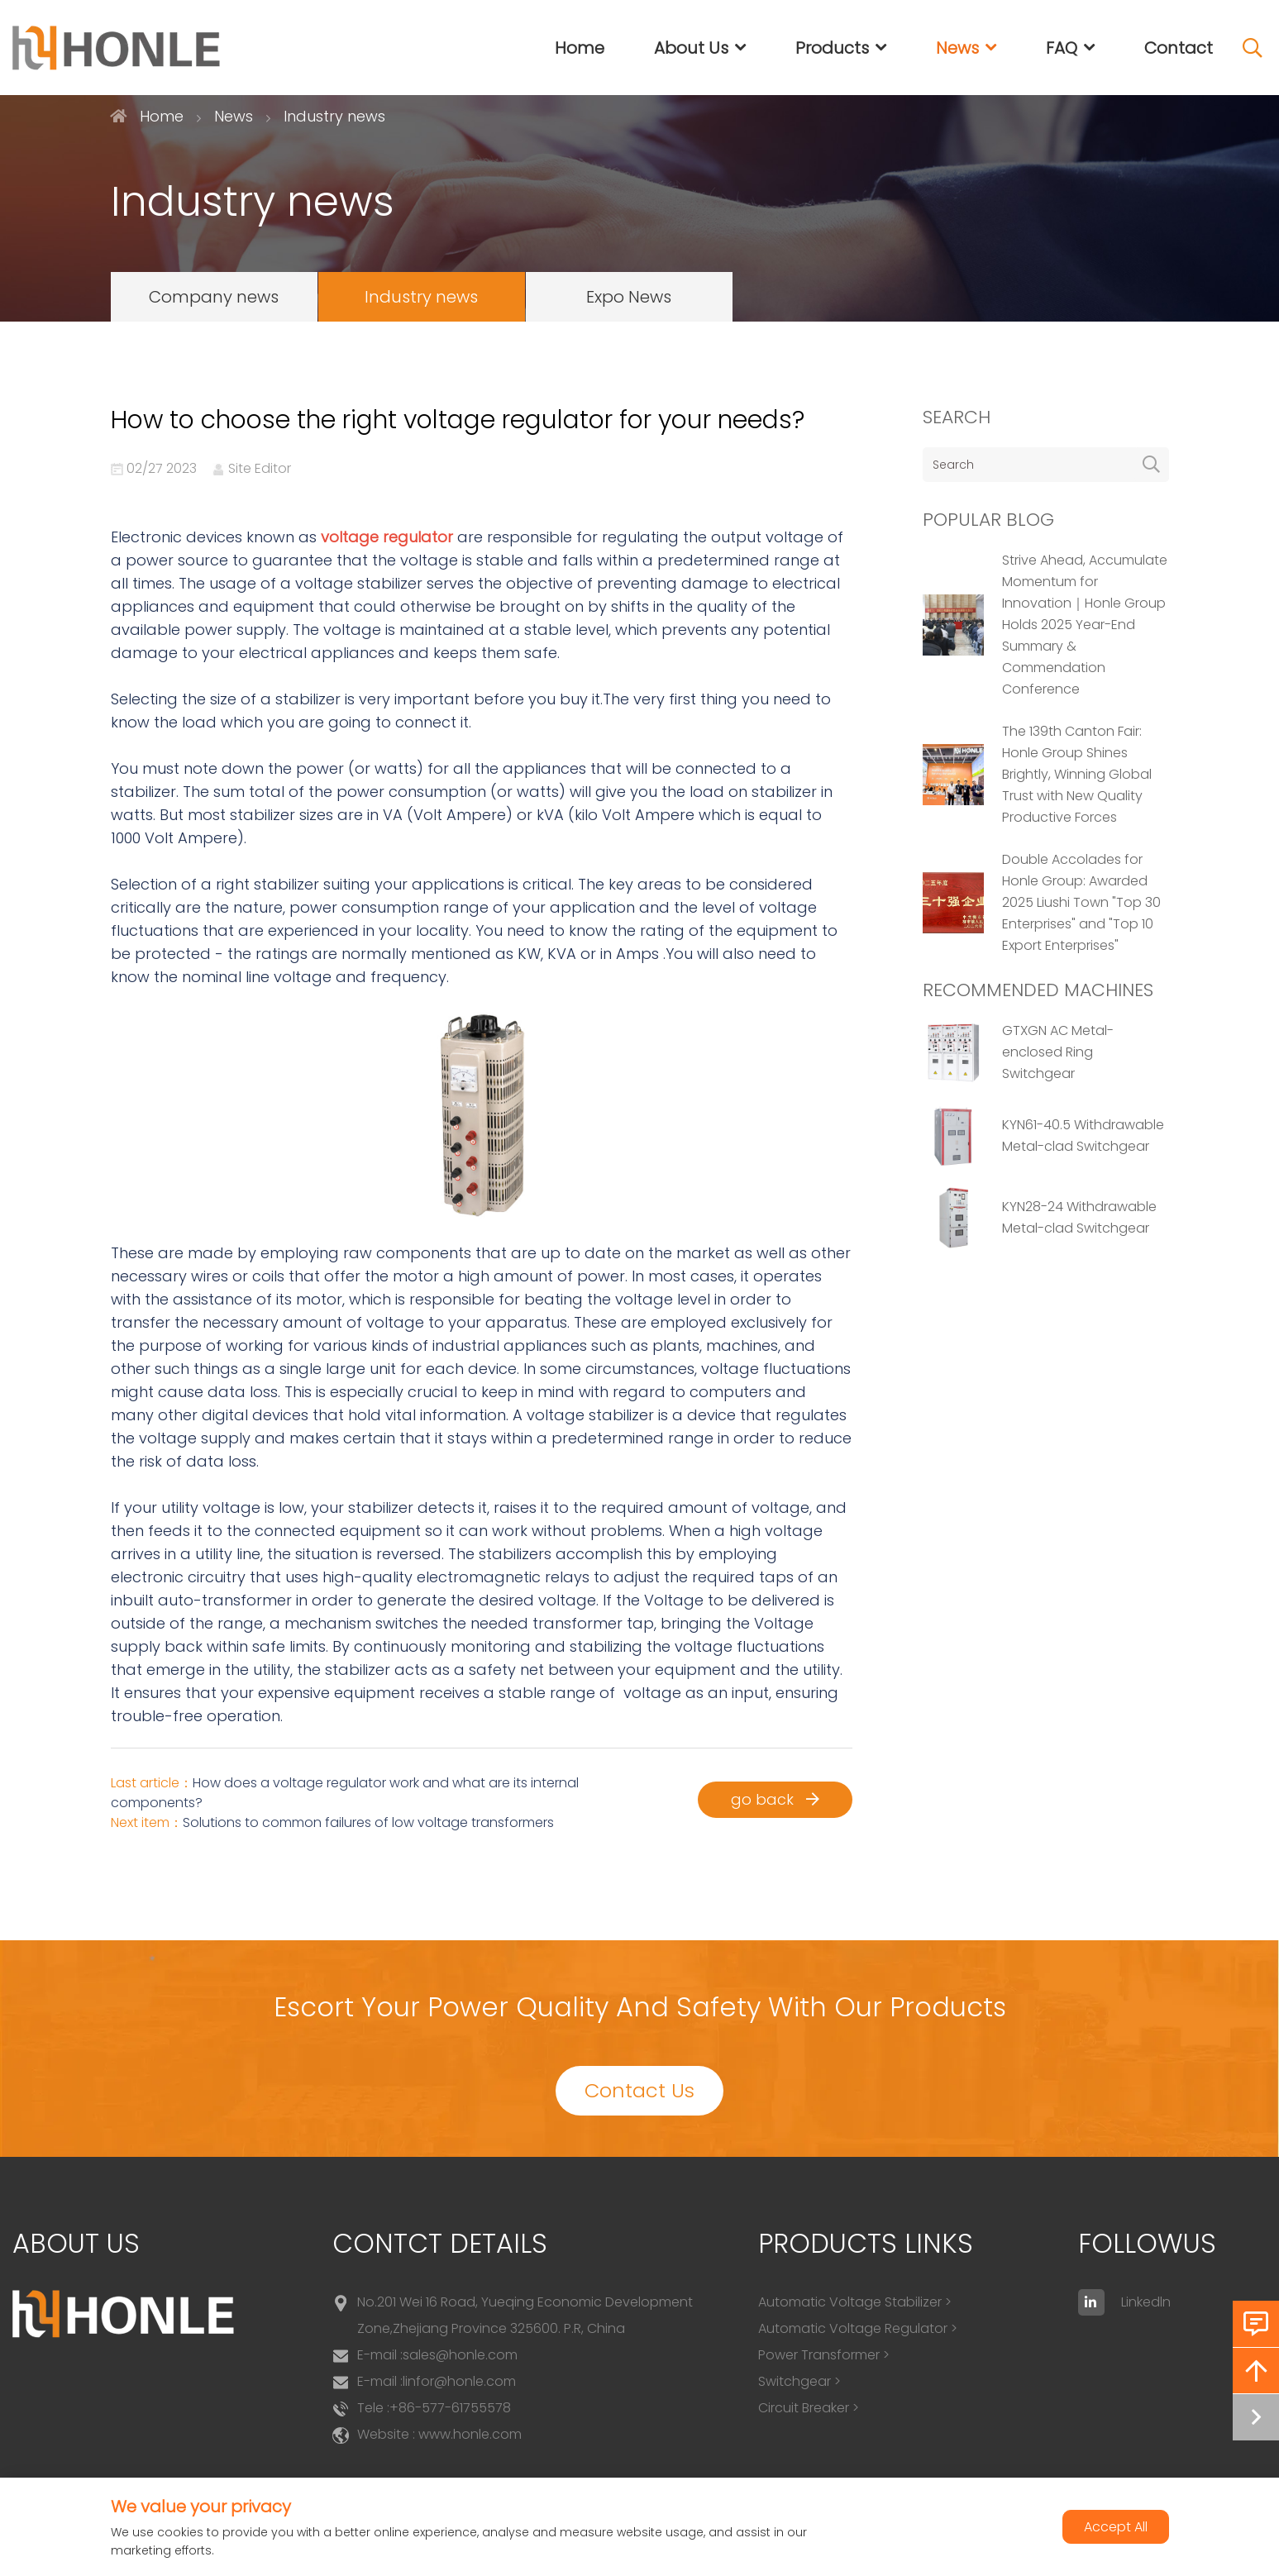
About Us (691, 48)
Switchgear (794, 2381)
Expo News (628, 296)
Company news (214, 296)
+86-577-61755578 (450, 2407)
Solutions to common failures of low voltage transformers (368, 1822)
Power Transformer (819, 2354)
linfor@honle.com (459, 2381)
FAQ (1061, 48)
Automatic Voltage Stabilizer (850, 2301)
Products (832, 48)
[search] (1151, 464)
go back (775, 1799)
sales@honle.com (460, 2354)
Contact (1178, 48)
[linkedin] (1091, 2302)
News (957, 48)
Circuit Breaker (803, 2407)
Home (579, 48)
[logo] (116, 48)
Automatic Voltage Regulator (852, 2328)
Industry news (421, 296)
